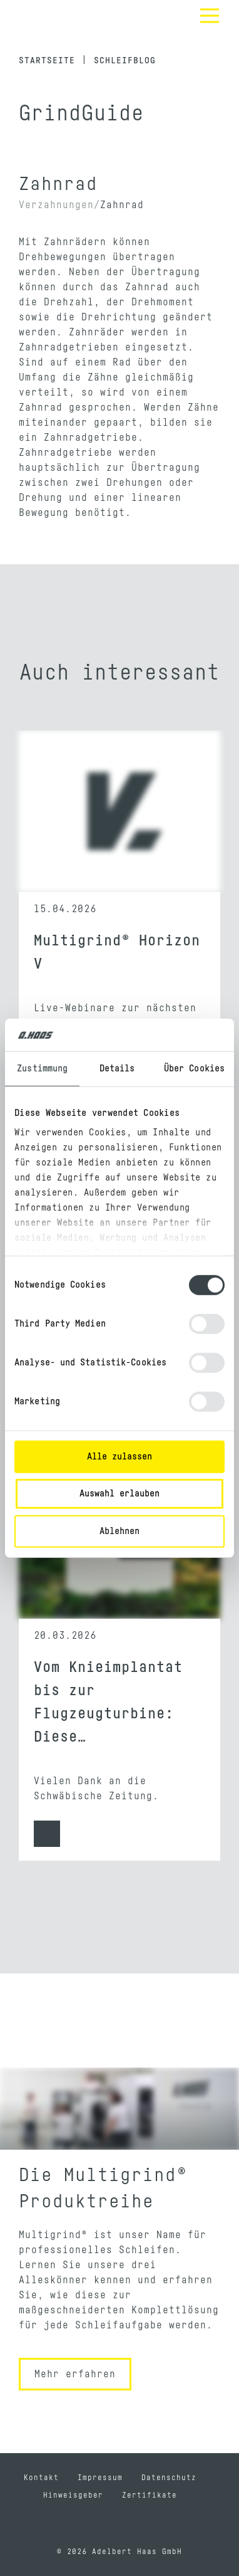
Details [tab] (117, 1068)
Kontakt (41, 2477)
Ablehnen (119, 1531)
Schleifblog (125, 60)
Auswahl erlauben (119, 1493)
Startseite (47, 60)
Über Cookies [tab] (194, 1068)
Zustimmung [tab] (42, 1068)
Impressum (100, 2477)
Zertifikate (149, 2495)
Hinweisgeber (73, 2495)
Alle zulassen (119, 1456)
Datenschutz (168, 2477)
